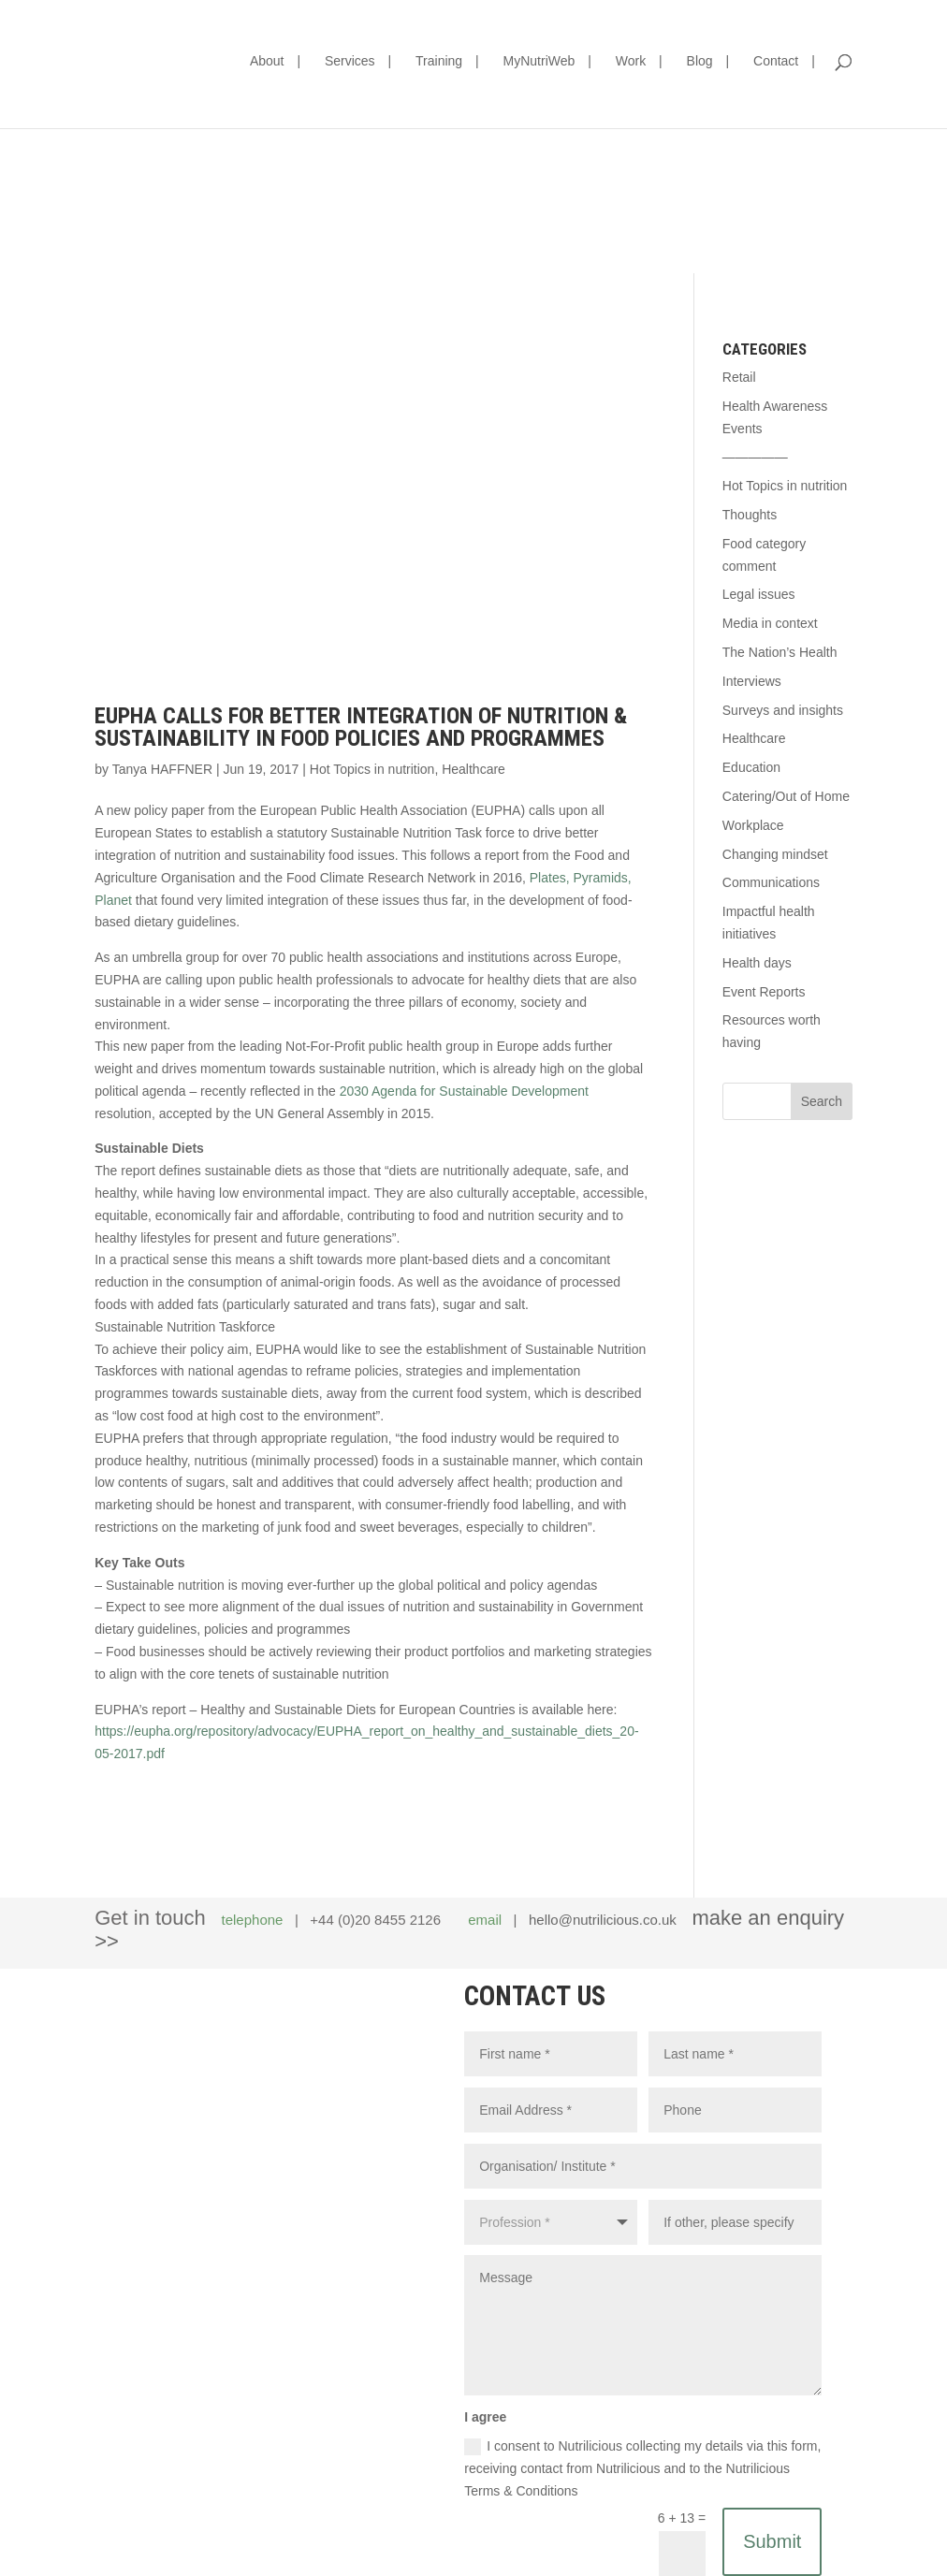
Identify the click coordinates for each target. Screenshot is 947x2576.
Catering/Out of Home (786, 796)
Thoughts (749, 514)
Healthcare (473, 769)
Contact (775, 61)
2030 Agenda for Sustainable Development (464, 1091)
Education (751, 767)
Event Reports (764, 991)
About (267, 61)
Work (631, 61)
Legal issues (758, 594)
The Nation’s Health (780, 652)
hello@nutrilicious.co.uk (603, 1920)
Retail (739, 377)
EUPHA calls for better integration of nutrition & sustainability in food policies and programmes (361, 727)
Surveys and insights (782, 710)
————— (755, 456)
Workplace (753, 825)
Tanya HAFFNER (162, 769)
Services (350, 61)
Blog (700, 61)
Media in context (770, 623)
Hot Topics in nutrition (372, 769)
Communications (771, 882)
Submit (772, 2541)
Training (438, 61)
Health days (757, 962)
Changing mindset (775, 854)
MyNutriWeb (539, 61)
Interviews (751, 681)
